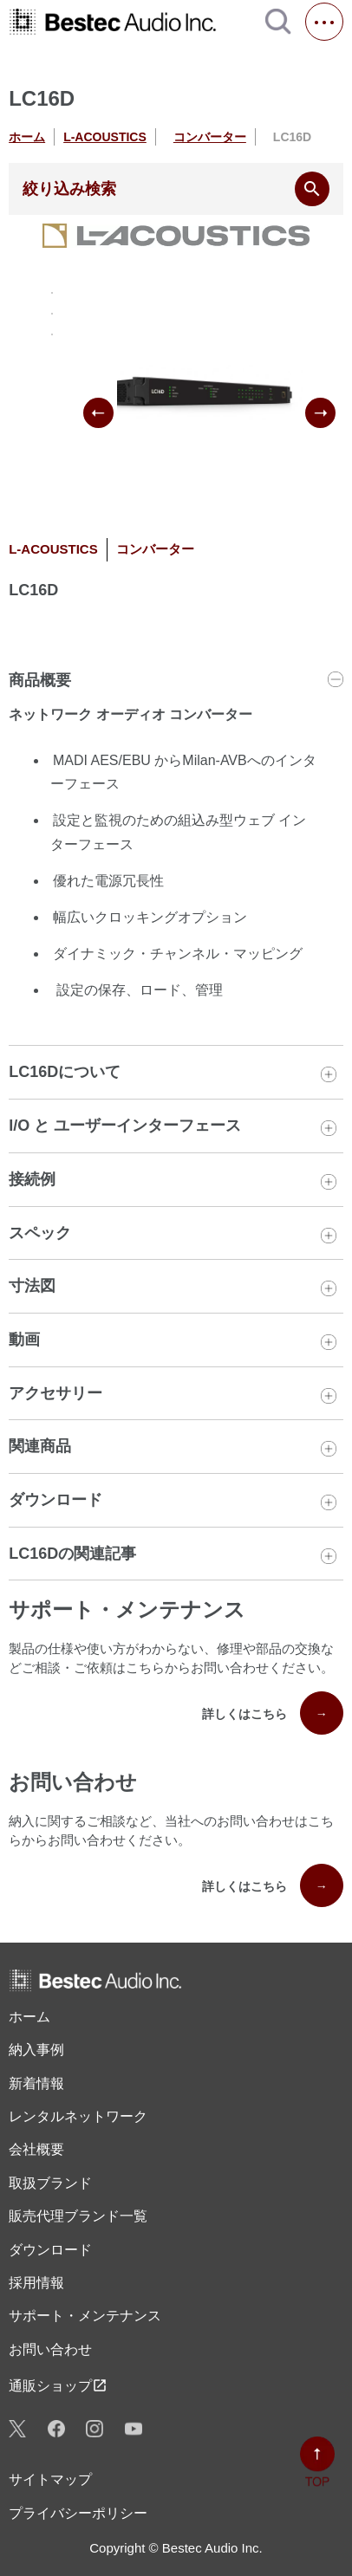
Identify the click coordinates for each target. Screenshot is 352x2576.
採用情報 (36, 2282)
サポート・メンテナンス (85, 2315)
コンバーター (209, 137)
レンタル (78, 2117)
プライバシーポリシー (78, 2513)
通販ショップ (58, 2385)
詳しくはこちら (272, 1713)
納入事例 (36, 2049)
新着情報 (36, 2083)
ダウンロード (50, 2249)
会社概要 (36, 2149)
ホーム (27, 137)
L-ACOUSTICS (105, 137)
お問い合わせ (50, 2349)
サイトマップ (50, 2479)
